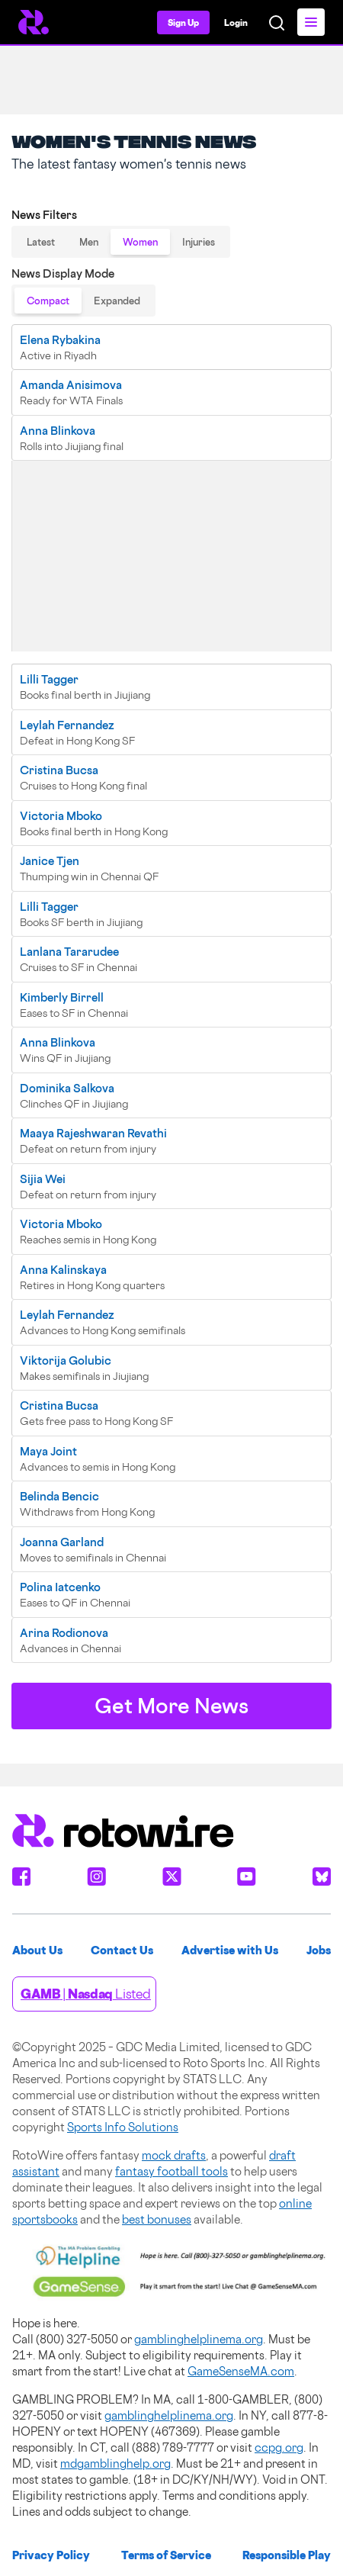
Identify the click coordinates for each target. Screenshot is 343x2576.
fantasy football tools (171, 2171)
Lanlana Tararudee (69, 951)
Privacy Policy (51, 2555)
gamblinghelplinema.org (198, 2339)
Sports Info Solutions (122, 2127)
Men (88, 242)
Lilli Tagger (49, 679)
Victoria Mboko (61, 816)
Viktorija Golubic (65, 1360)
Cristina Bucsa (59, 770)
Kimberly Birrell (62, 997)
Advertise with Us (229, 1950)
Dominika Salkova (67, 1088)
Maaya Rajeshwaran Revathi (93, 1133)
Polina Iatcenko (60, 1587)
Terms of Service (166, 2555)
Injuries (198, 242)
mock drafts (174, 2155)
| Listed (86, 1994)
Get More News (171, 1706)
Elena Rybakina (60, 340)
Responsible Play (286, 2555)
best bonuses (156, 2219)
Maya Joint (48, 1451)
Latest (41, 242)
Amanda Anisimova (71, 385)
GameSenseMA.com (241, 2371)
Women (140, 242)
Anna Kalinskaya (63, 1269)
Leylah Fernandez (67, 725)
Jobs (318, 1950)
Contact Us (122, 1950)
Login (236, 22)
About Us (37, 1950)
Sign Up (183, 22)
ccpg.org (279, 2447)
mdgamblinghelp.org (115, 2463)
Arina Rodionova (64, 1633)
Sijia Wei (43, 1179)
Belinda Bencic (59, 1496)
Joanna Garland (62, 1542)
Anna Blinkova (57, 430)
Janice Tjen (49, 861)
